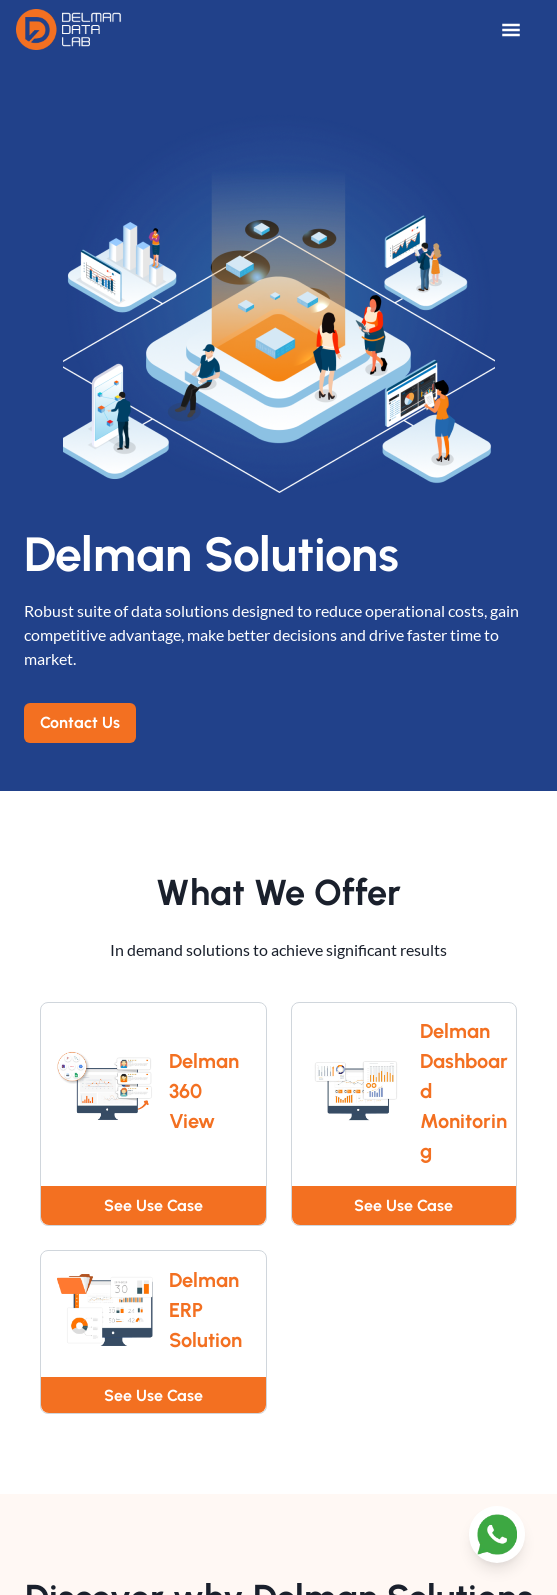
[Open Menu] (521, 30)
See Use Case (153, 1205)
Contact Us (80, 722)
